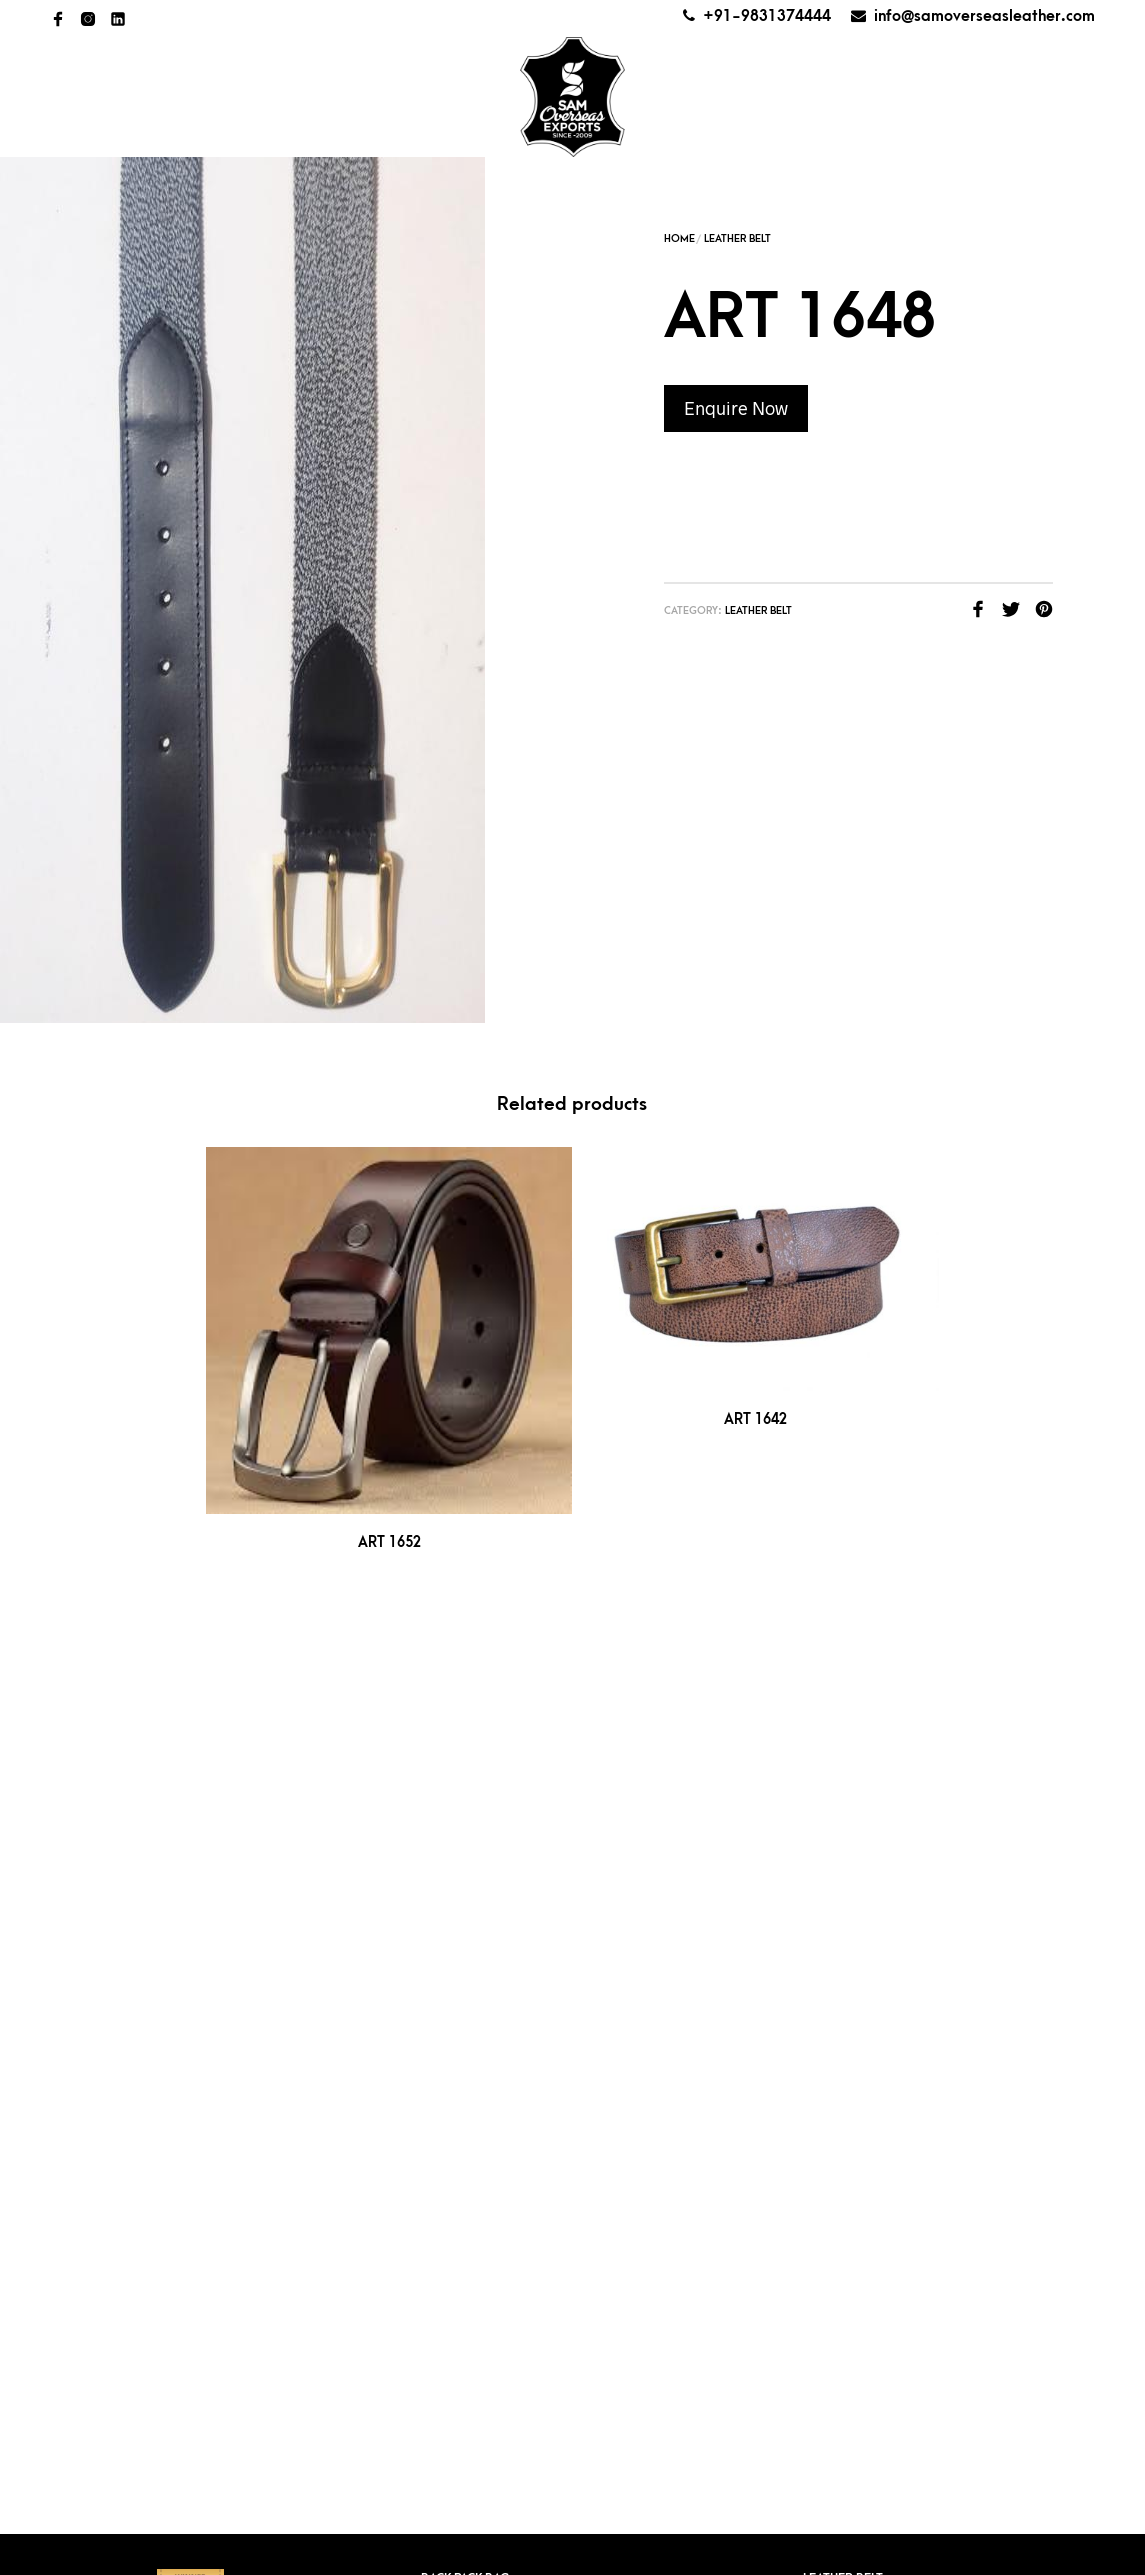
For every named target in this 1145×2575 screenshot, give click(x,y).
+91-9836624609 (527, 2134)
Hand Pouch (460, 1901)
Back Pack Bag (465, 1667)
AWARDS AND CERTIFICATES (827, 75)
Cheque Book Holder (491, 1784)
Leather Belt (737, 239)
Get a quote (894, 114)
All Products (350, 95)
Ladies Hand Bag (473, 1988)
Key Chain (451, 1959)
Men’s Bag (835, 1755)
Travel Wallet (848, 1930)
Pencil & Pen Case (858, 1871)
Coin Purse (456, 1842)
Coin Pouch (459, 1813)
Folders (448, 1871)
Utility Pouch (846, 1959)
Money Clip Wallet (863, 1842)
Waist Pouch (843, 1988)
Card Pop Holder (477, 1726)
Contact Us (1017, 75)
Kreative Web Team (609, 2555)
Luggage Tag (843, 1726)
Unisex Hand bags (859, 2017)
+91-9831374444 (767, 16)
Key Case (448, 1930)
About (222, 95)
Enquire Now (736, 408)
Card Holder (463, 1696)
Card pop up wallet (484, 1755)
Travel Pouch (847, 1901)
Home (126, 95)
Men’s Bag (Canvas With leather (905, 1784)
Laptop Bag (457, 2017)
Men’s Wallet (845, 1813)
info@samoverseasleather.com (984, 16)
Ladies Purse (843, 1696)
